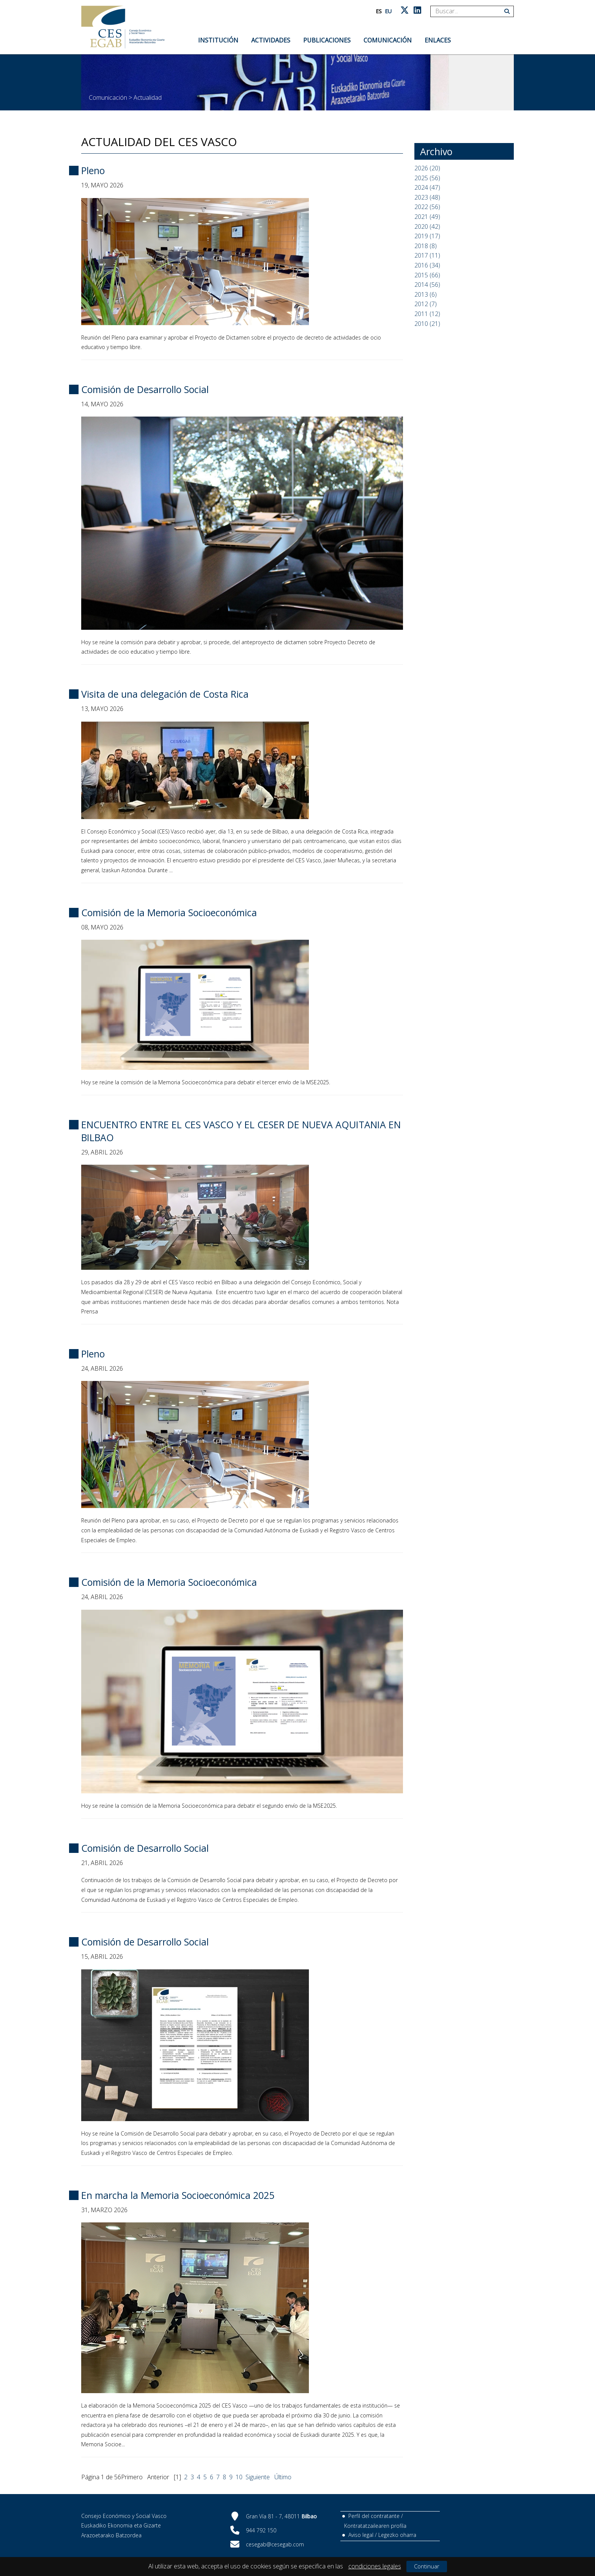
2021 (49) (427, 216)
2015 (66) (427, 275)
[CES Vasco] (123, 27)
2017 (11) (427, 255)
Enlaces (438, 40)
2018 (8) (425, 246)
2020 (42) (427, 226)
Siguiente (258, 2477)
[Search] (469, 11)
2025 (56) (427, 178)
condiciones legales (374, 2566)
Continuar (426, 2566)
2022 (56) (427, 207)
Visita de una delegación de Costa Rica (165, 693)
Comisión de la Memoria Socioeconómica (169, 912)
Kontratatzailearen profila (375, 2525)
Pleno (93, 170)
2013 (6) (425, 294)
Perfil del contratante (374, 2515)
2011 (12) (427, 314)
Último (282, 2477)
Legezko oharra (397, 2534)
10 (239, 2477)
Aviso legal (360, 2534)
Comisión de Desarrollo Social (145, 389)
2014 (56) (427, 284)
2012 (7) (425, 304)
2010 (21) (427, 323)
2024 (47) (427, 187)
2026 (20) (427, 168)
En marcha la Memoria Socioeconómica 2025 (177, 2195)
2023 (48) (427, 197)
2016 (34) (427, 265)
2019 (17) (427, 236)
